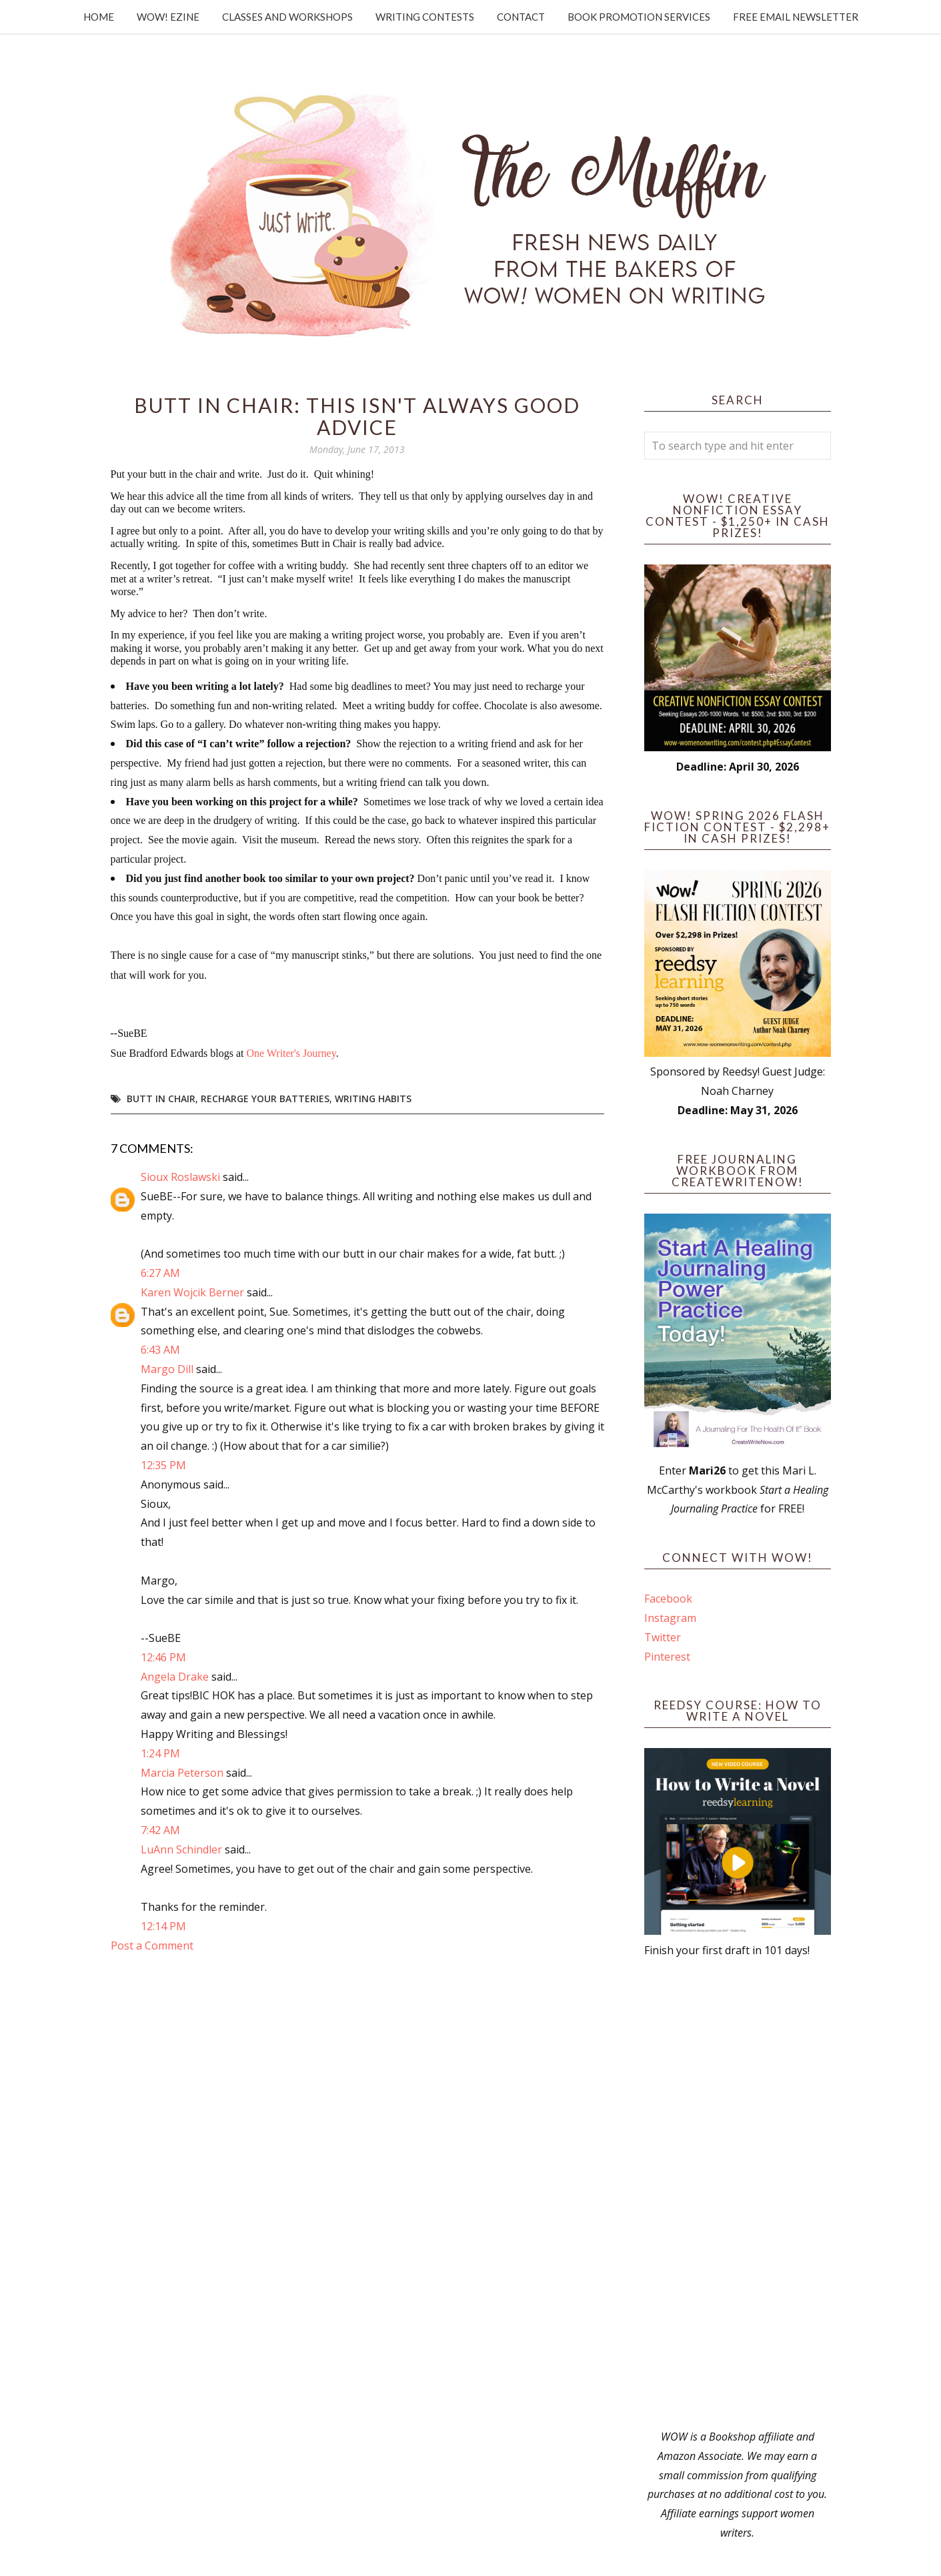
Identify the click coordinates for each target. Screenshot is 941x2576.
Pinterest (667, 1656)
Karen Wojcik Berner (192, 1292)
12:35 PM (163, 1465)
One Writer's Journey (290, 1053)
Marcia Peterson (182, 1772)
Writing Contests (424, 17)
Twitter (662, 1637)
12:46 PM (163, 1657)
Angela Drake (175, 1676)
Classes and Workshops (287, 17)
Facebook (668, 1598)
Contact (521, 17)
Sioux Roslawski (180, 1177)
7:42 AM (160, 1830)
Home (98, 17)
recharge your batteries (265, 1098)
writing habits (373, 1098)
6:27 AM (160, 1273)
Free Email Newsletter (795, 17)
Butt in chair (161, 1098)
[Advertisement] (737, 2194)
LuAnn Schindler (181, 1849)
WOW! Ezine (168, 17)
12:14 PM (163, 1926)
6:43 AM (160, 1349)
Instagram (670, 1618)
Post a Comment (152, 1945)
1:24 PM (160, 1753)
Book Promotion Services (639, 17)
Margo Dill (167, 1369)
